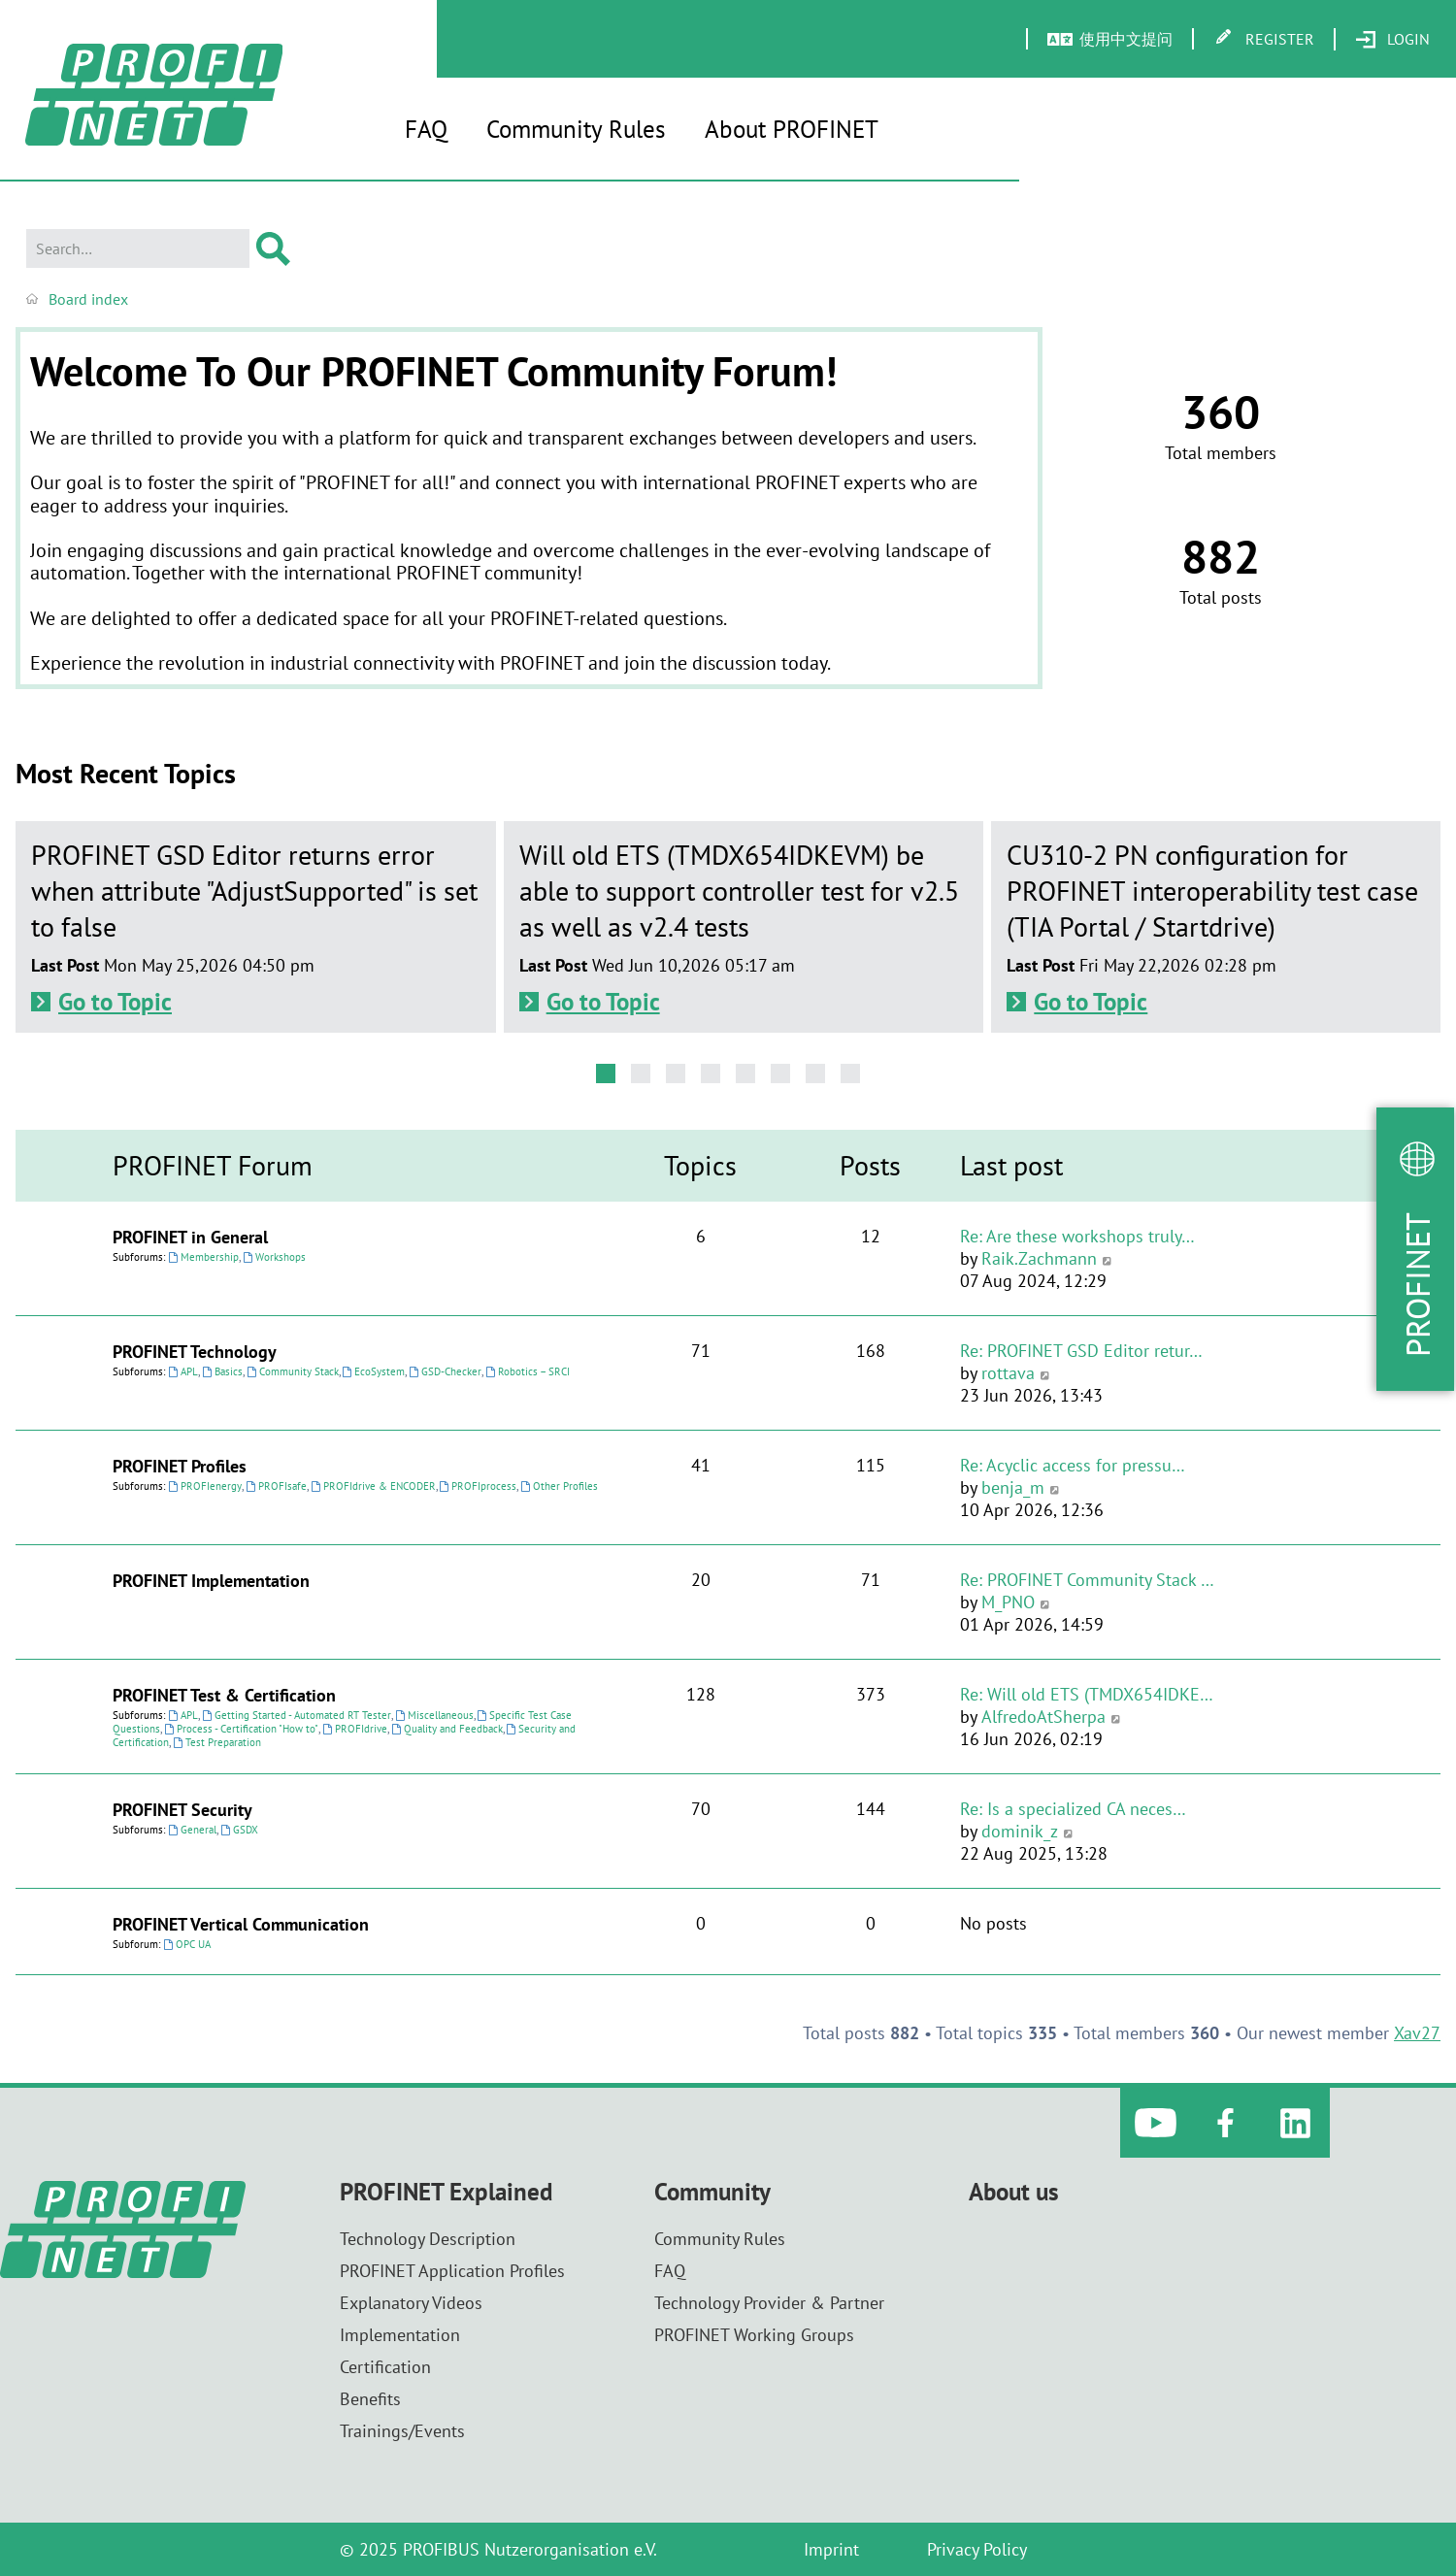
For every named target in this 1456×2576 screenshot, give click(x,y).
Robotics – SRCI (527, 1371)
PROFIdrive (354, 1728)
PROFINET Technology (195, 1351)
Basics (222, 1371)
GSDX (239, 1829)
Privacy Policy (977, 2549)
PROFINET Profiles (180, 1466)
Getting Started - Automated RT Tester (296, 1715)
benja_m (1012, 1487)
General (192, 1829)
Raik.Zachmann (1039, 1258)
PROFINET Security (182, 1810)
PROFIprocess (478, 1486)
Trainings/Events (402, 2431)
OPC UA (187, 1944)
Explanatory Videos (411, 2303)
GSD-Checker (445, 1371)
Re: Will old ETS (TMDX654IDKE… (1086, 1694)
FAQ (426, 129)
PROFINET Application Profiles (452, 2271)
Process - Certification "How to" (241, 1728)
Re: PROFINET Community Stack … (1087, 1580)
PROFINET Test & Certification (224, 1695)
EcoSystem (374, 1371)
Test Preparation (217, 1742)
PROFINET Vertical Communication (241, 1924)
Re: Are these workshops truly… (1077, 1236)
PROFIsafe (276, 1486)
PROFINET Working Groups (754, 2335)
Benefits (370, 2399)
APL (183, 1371)
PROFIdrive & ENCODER (373, 1486)
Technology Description (427, 2239)
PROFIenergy (205, 1486)
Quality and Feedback (447, 1728)
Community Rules (576, 129)
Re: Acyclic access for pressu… (1072, 1465)
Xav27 (1417, 2033)
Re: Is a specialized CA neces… (1073, 1809)
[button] (605, 1073)
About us (1014, 2192)
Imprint (831, 2549)
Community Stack (293, 1371)
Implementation (400, 2335)
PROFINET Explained (446, 2192)
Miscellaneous (434, 1715)
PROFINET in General (190, 1237)
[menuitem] (1392, 39)
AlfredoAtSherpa (1043, 1716)
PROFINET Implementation (211, 1580)
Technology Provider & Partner (769, 2303)
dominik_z (1019, 1831)
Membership (203, 1257)
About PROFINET (791, 129)
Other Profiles (559, 1486)
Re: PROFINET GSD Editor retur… (1081, 1350)
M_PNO (1008, 1602)
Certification (385, 2367)
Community (712, 2192)
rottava (1008, 1373)
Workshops (274, 1257)
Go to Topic (115, 1001)
